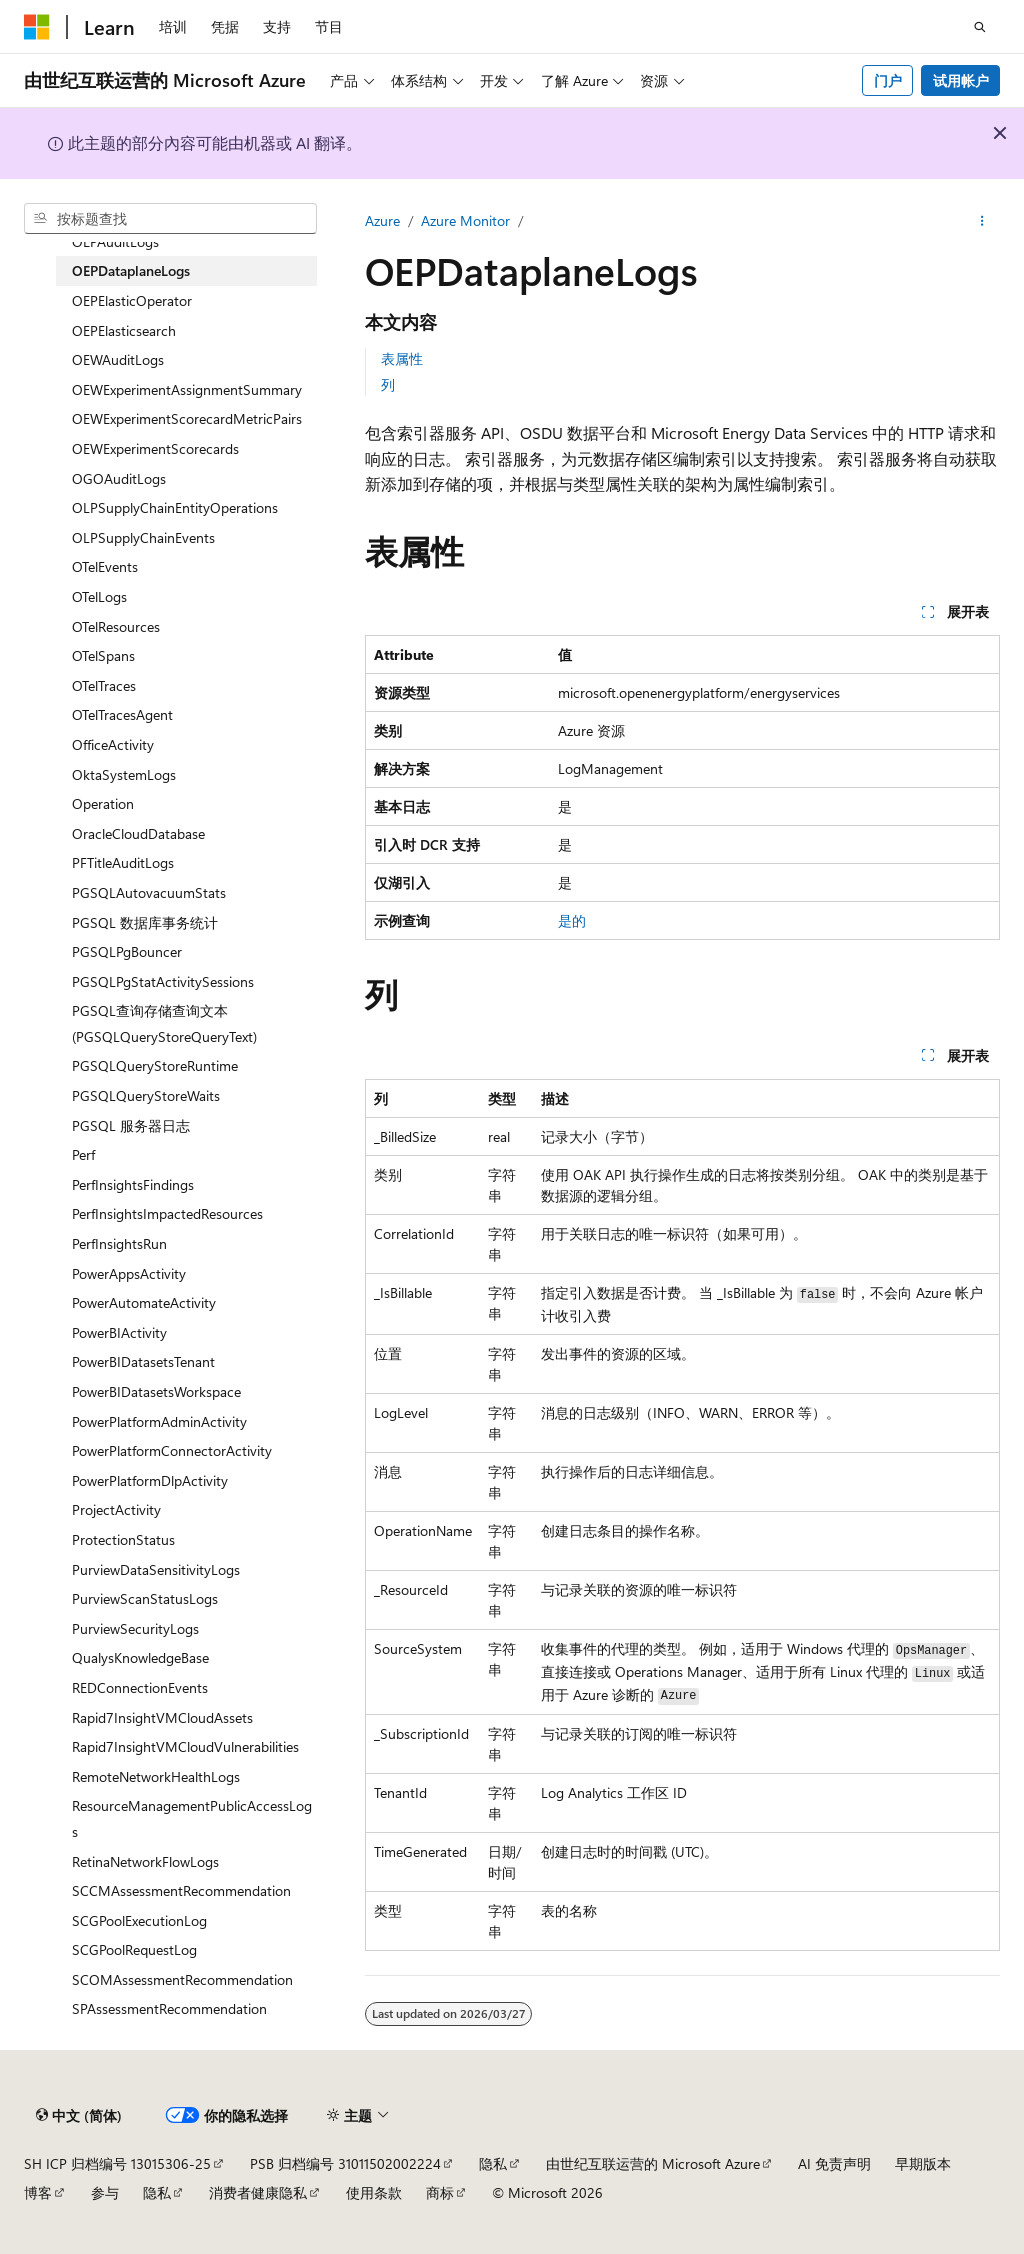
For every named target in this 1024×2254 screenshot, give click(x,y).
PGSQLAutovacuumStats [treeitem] (149, 892)
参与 (105, 2192)
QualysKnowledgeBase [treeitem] (140, 1657)
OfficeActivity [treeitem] (113, 744)
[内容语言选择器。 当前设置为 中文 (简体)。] (79, 2115)
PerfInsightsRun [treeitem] (119, 1243)
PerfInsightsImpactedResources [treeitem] (167, 1213)
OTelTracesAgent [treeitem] (122, 714)
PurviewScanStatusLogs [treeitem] (145, 1598)
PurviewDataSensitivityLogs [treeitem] (156, 1569)
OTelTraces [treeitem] (104, 685)
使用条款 (374, 2192)
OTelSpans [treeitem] (103, 655)
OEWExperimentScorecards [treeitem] (155, 448)
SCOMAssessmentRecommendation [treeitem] (182, 1979)
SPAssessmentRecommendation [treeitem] (169, 2008)
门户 (888, 80)
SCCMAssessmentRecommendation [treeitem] (181, 1890)
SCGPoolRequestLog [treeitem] (134, 1949)
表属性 (402, 358)
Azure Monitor (465, 220)
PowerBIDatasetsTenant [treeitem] (143, 1361)
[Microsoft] (37, 27)
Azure (382, 220)
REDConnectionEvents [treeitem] (140, 1687)
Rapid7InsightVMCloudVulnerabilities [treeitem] (185, 1746)
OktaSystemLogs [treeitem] (124, 774)
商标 (440, 2192)
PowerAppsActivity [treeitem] (129, 1273)
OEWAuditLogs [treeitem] (118, 359)
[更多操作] (982, 221)
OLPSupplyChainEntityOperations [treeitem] (175, 507)
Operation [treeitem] (103, 803)
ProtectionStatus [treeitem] (123, 1539)
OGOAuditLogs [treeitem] (119, 478)
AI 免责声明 (834, 2163)
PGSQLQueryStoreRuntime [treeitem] (155, 1065)
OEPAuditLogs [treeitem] (115, 241)
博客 (38, 2192)
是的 (572, 920)
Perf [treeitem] (83, 1154)
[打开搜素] (980, 27)
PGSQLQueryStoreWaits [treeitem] (146, 1095)
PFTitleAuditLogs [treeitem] (123, 862)
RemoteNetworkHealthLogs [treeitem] (156, 1776)
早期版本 (923, 2163)
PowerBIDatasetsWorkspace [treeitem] (156, 1391)
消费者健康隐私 (258, 2192)
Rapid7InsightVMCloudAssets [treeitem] (162, 1717)
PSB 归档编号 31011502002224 (345, 2163)
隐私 (493, 2163)
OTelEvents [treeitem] (105, 566)
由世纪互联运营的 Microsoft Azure (653, 2163)
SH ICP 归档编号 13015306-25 (117, 2163)
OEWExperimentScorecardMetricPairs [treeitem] (187, 418)
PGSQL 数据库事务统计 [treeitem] (145, 922)
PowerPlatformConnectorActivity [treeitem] (172, 1450)
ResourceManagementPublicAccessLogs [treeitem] (192, 1818)
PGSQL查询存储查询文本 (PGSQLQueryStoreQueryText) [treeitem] (164, 1023)
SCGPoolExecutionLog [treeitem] (139, 1920)
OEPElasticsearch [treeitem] (124, 330)
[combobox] (170, 219)
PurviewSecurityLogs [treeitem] (135, 1628)
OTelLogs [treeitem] (99, 596)
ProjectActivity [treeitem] (116, 1509)
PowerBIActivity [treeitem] (119, 1332)
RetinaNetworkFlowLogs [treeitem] (145, 1861)
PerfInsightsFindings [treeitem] (133, 1184)
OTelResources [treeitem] (116, 626)
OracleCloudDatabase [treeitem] (138, 833)
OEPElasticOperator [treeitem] (132, 300)
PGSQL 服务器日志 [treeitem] (131, 1125)
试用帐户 (961, 80)
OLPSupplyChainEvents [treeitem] (143, 537)
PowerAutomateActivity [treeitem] (144, 1302)
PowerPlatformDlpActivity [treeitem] (150, 1480)
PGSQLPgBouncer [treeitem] (127, 951)
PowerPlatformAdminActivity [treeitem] (159, 1421)
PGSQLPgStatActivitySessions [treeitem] (163, 981)
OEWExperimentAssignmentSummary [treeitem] (187, 389)
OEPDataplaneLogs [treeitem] (131, 270)
